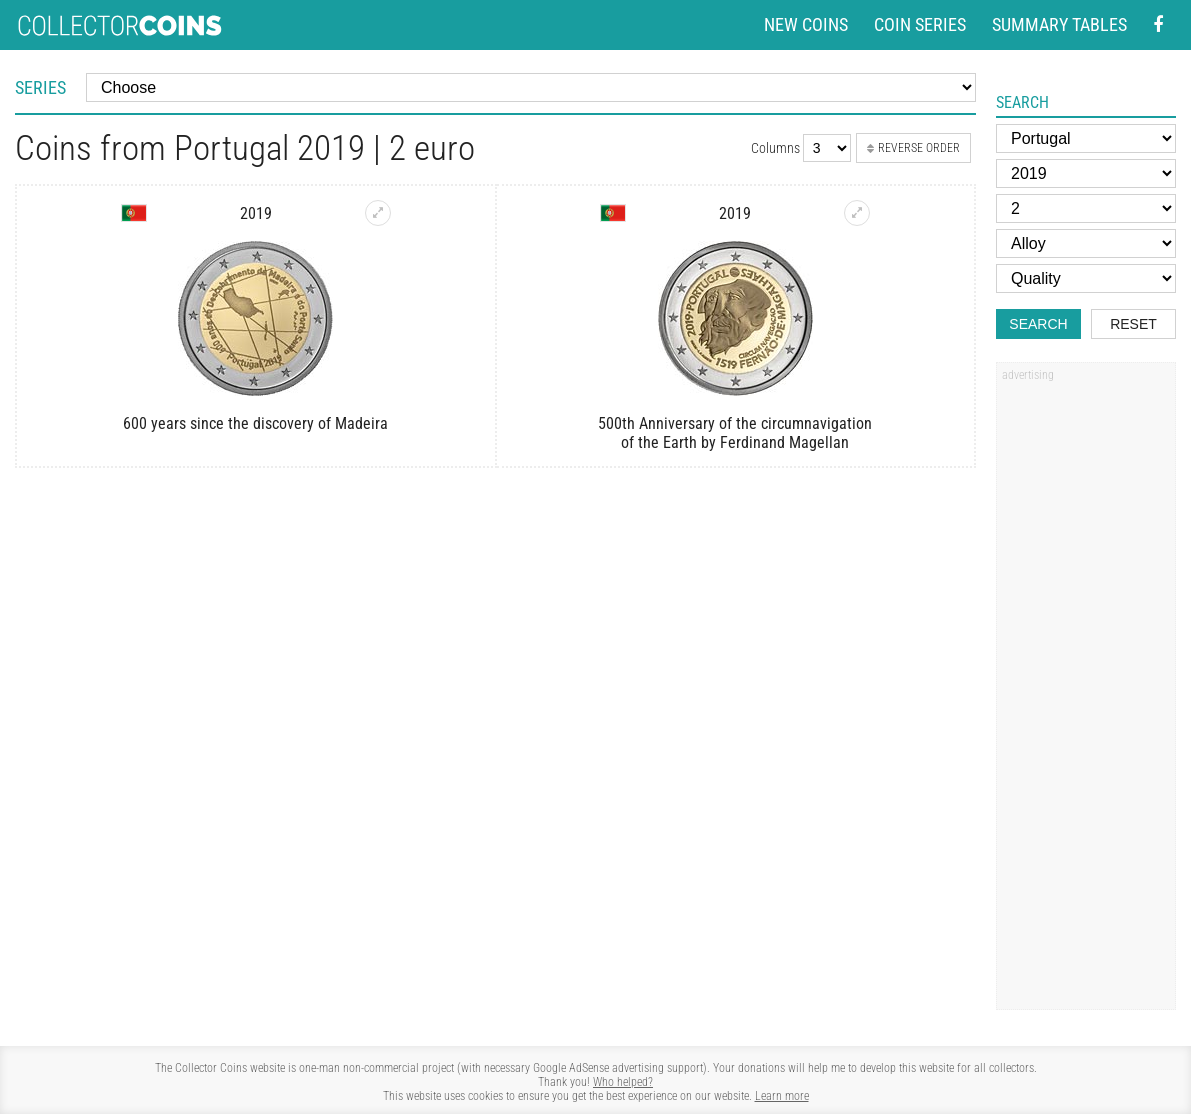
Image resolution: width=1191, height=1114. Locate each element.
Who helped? (623, 1082)
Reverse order (913, 148)
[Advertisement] (1086, 693)
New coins (806, 24)
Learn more (782, 1096)
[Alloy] (1086, 243)
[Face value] (1086, 208)
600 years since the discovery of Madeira (255, 423)
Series (40, 87)
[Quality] (1086, 278)
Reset (1133, 324)
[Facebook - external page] (1158, 25)
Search (1038, 324)
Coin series (920, 24)
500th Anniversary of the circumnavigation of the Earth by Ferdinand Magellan (735, 433)
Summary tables (1059, 24)
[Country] (1086, 138)
